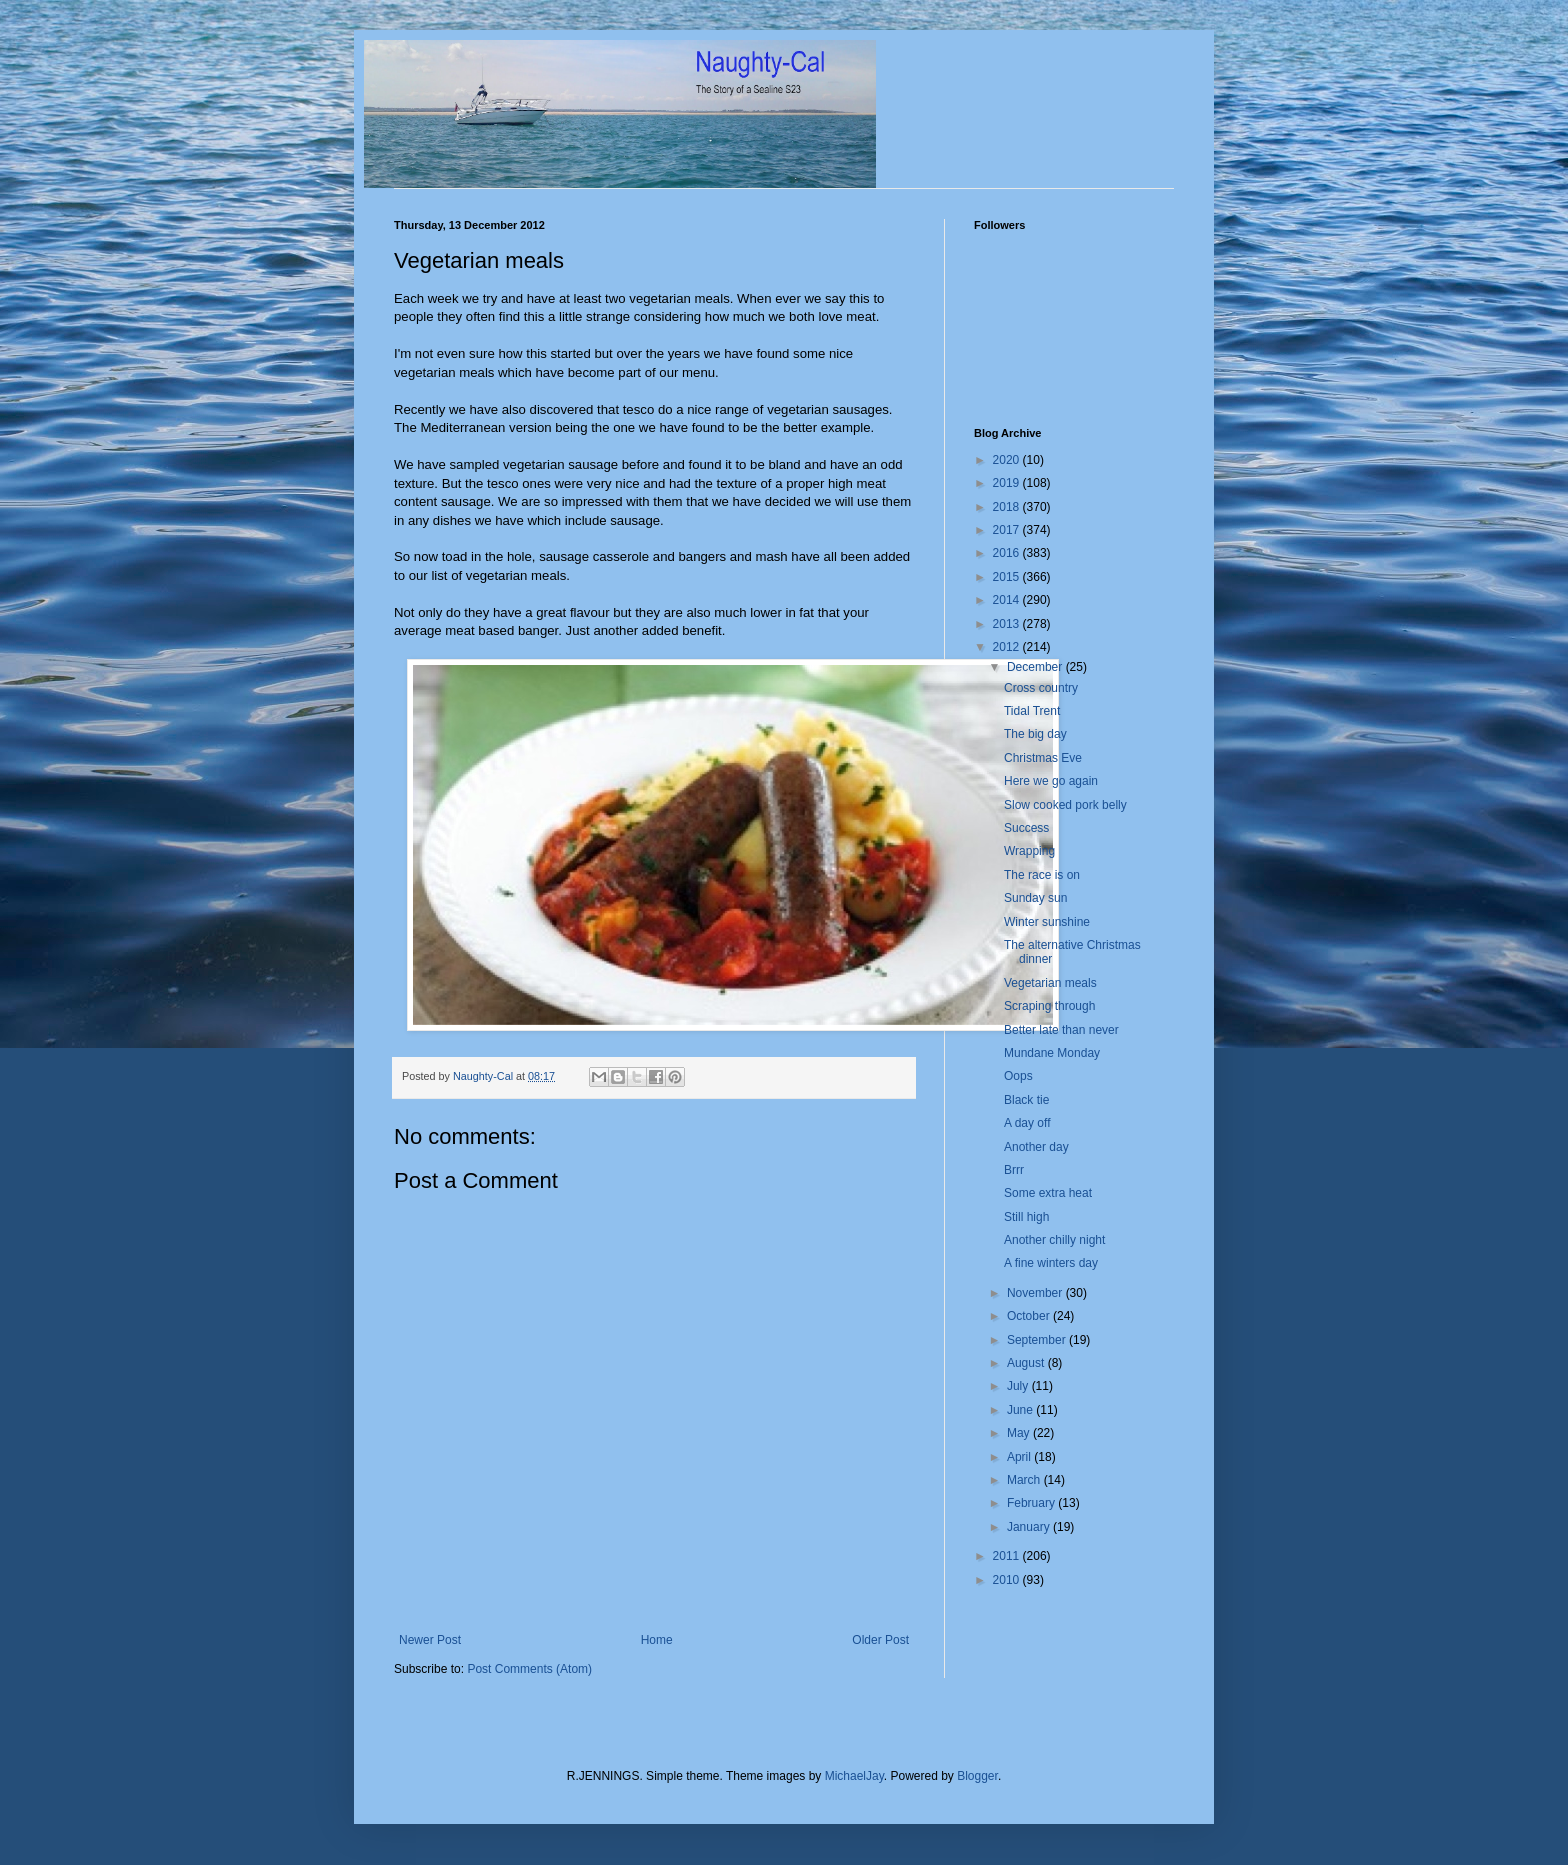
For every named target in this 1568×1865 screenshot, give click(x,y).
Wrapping (1029, 851)
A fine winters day (1051, 1263)
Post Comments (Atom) (529, 1669)
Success (1026, 828)
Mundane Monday (1052, 1053)
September (1038, 1340)
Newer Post (430, 1640)
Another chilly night (1054, 1240)
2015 (1008, 577)
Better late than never (1061, 1030)
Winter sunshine (1047, 922)
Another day (1036, 1147)
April (1020, 1457)
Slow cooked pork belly (1065, 805)
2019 (1008, 483)
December (1036, 667)
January (1030, 1527)
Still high (1026, 1217)
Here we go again (1051, 781)
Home (657, 1640)
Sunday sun (1035, 898)
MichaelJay (854, 1776)
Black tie (1026, 1100)
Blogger (977, 1776)
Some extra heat (1048, 1193)
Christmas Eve (1043, 758)
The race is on (1042, 875)
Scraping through (1049, 1006)
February (1032, 1503)
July (1019, 1386)
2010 (1008, 1580)
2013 (1008, 624)
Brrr (1014, 1170)
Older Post (880, 1640)
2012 (1008, 647)
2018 (1008, 507)
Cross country (1041, 688)
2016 (1008, 553)
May (1020, 1433)
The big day (1035, 734)
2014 (1008, 600)
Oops (1018, 1076)
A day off (1027, 1123)
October (1030, 1316)
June (1021, 1410)
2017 (1008, 530)
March (1025, 1480)
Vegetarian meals (1050, 983)
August (1027, 1363)
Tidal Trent (1032, 711)
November (1036, 1293)
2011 (1008, 1556)
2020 (1008, 460)
